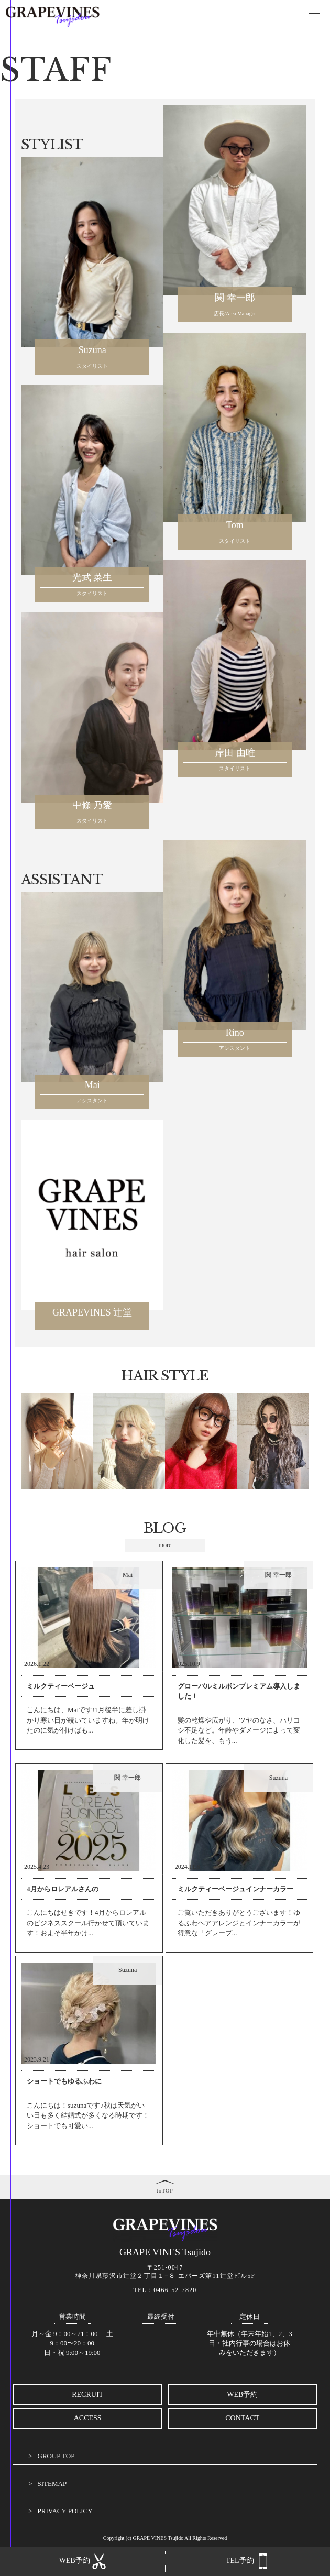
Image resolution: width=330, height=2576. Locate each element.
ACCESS (88, 2418)
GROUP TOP (56, 2456)
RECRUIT (87, 2394)
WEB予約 (242, 2394)
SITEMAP (52, 2483)
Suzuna (278, 1777)
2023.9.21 (36, 2059)
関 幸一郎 (278, 1575)
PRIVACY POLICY (65, 2511)
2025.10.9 (187, 1664)
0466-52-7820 (174, 2290)
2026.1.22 (36, 1664)
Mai (128, 1575)
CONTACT (242, 2418)
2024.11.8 (187, 1866)
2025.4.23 (36, 1866)
